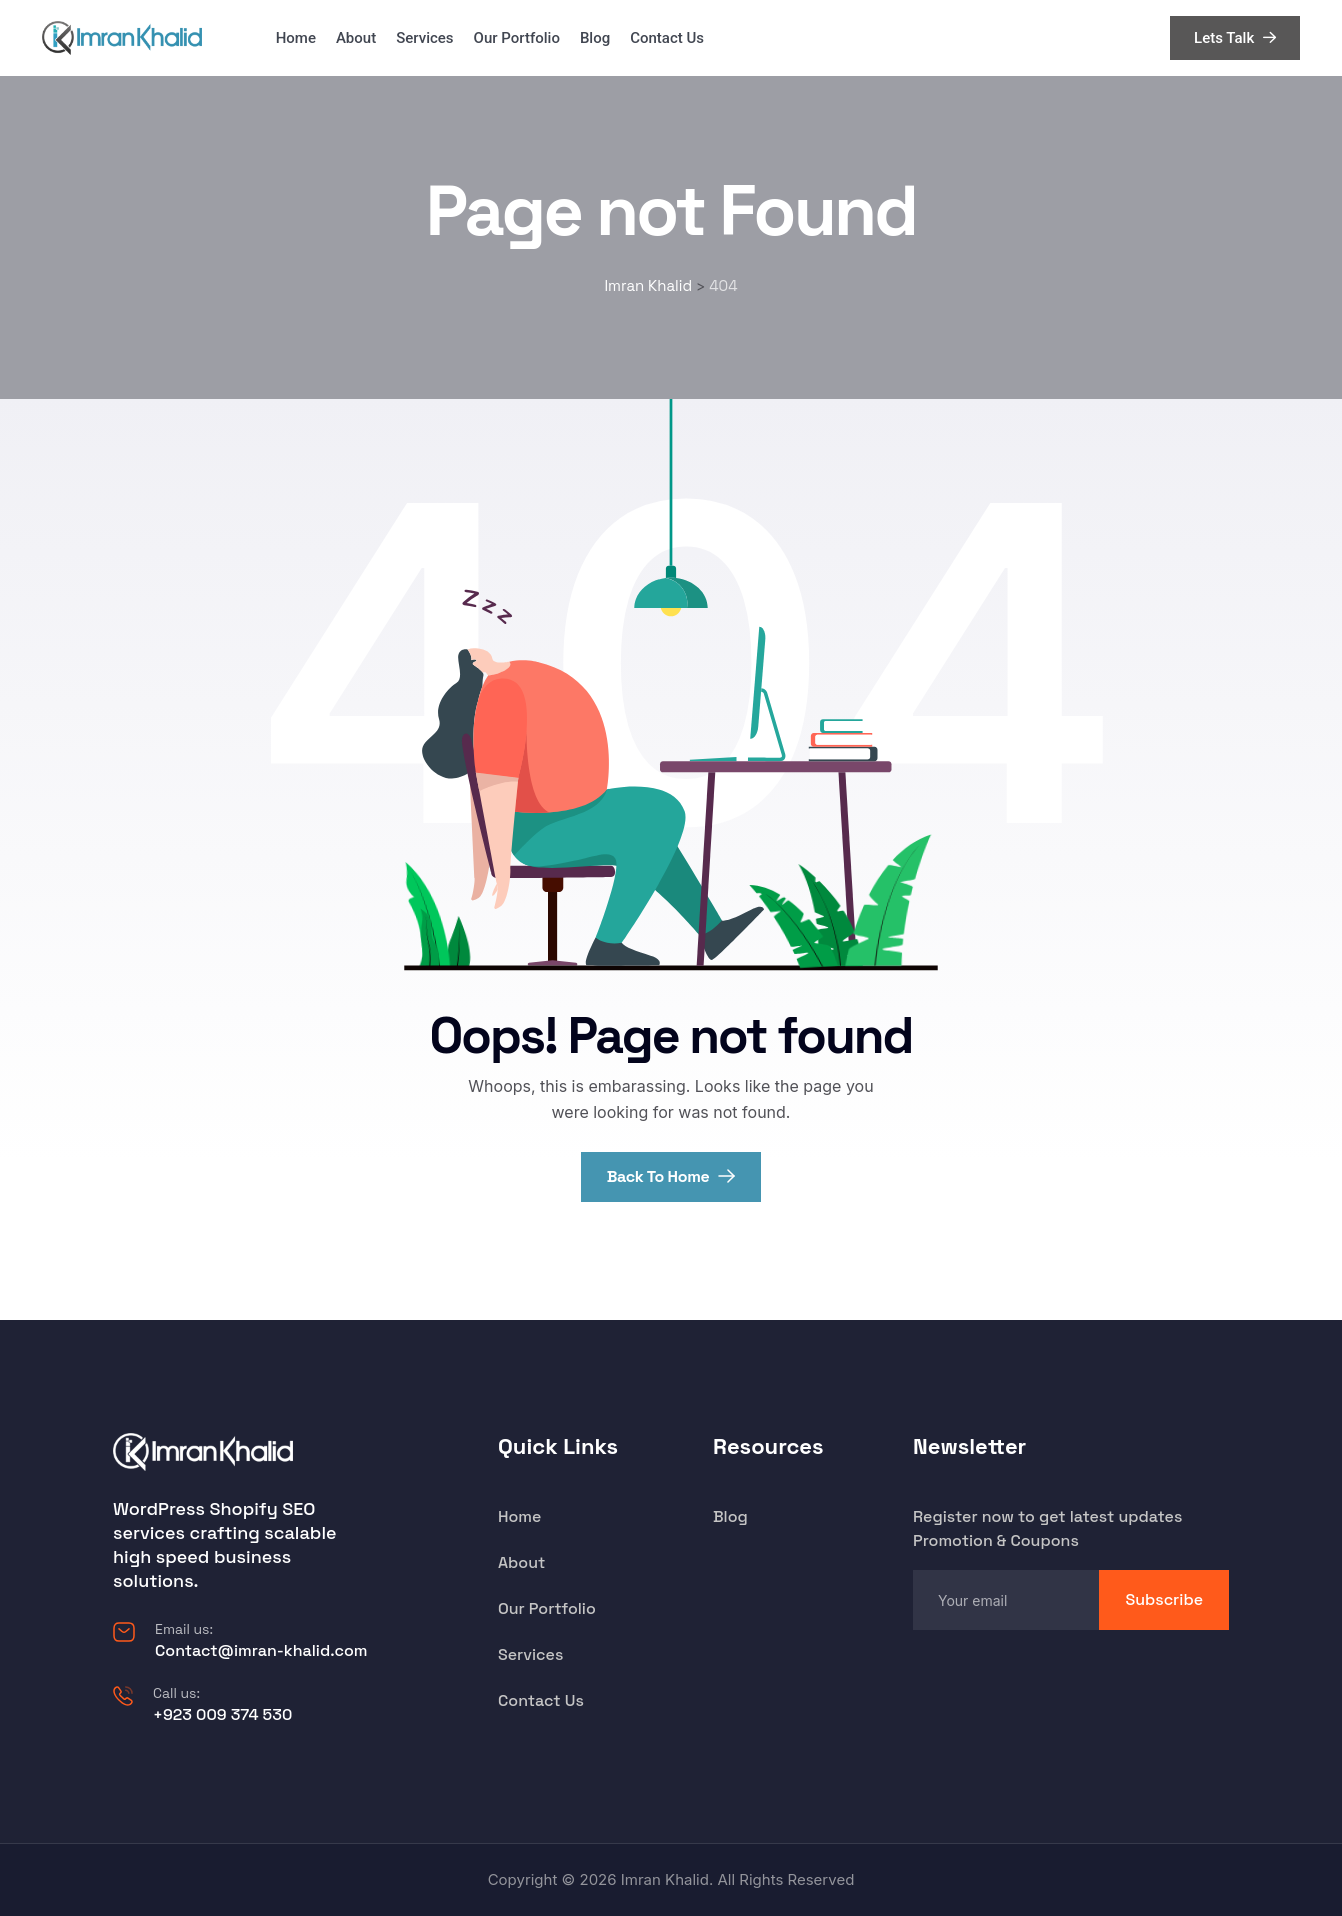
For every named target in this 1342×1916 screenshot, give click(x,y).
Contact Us (667, 38)
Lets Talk (1235, 38)
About (356, 38)
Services (424, 38)
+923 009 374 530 (222, 1714)
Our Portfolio (517, 38)
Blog (595, 38)
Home (296, 38)
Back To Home (671, 1176)
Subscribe (1164, 1599)
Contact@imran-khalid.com (261, 1650)
